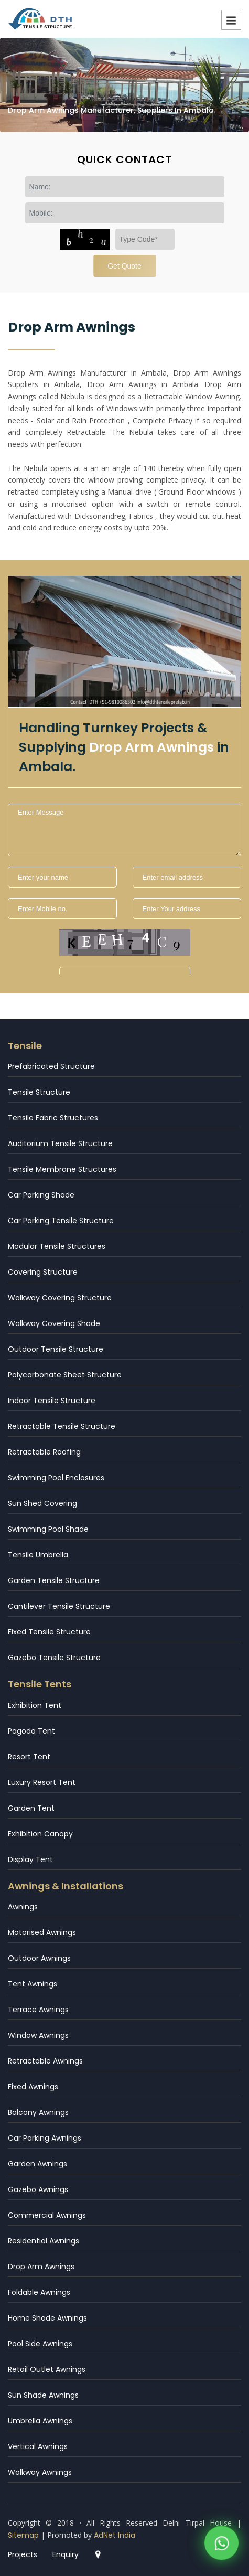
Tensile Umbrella (38, 1554)
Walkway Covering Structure (60, 1297)
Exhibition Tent (34, 1705)
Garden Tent (31, 1808)
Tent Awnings (32, 1984)
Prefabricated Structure (51, 1066)
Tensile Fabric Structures (53, 1118)
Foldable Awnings (39, 2292)
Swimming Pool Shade (48, 1529)
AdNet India (114, 2535)
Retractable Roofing (44, 1452)
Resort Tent (29, 1756)
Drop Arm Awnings (41, 2266)
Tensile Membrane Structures (62, 1169)
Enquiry (65, 2554)
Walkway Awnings (40, 2472)
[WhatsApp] (221, 2545)
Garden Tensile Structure (54, 1580)
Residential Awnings (43, 2241)
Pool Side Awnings (40, 2343)
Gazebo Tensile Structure (54, 1657)
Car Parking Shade (41, 1195)
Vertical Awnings (38, 2446)
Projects (22, 2554)
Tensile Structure (39, 1092)
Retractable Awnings (45, 2061)
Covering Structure (43, 1272)
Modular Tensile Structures (56, 1246)
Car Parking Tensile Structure (61, 1220)
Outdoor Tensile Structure (55, 1349)
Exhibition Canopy (40, 1834)
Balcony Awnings (38, 2112)
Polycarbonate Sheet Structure (65, 1375)
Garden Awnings (37, 2163)
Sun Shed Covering (42, 1503)
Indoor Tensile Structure (51, 1400)
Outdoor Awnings (39, 1958)
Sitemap (23, 2535)
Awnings (23, 1906)
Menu (231, 20)
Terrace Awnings (38, 2009)
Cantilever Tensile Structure (59, 1606)
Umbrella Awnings (40, 2420)
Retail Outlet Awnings (46, 2369)
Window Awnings (38, 2035)
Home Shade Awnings (47, 2318)
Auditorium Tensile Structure (60, 1143)
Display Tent (30, 1859)
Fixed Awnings (33, 2086)
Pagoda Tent (31, 1731)
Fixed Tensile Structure (49, 1632)
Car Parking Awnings (44, 2138)
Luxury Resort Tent (41, 1782)
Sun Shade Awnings (43, 2395)
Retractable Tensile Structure (61, 1426)
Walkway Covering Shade (54, 1323)
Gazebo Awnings (38, 2189)
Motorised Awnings (42, 1932)
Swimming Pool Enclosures (56, 1477)
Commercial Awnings (47, 2215)
